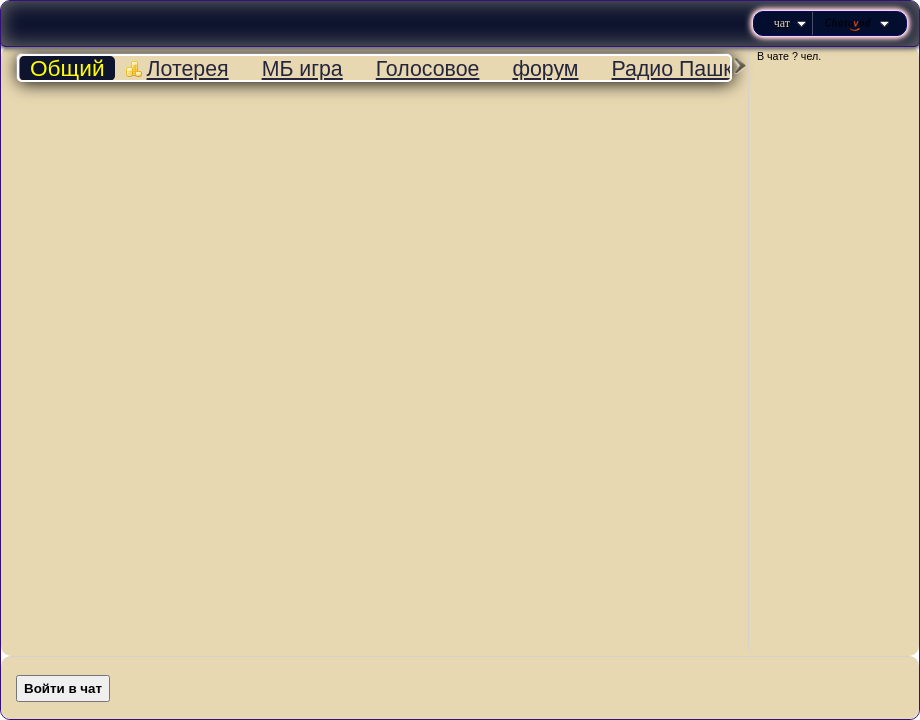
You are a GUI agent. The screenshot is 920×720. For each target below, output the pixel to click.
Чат (790, 23)
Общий (67, 68)
